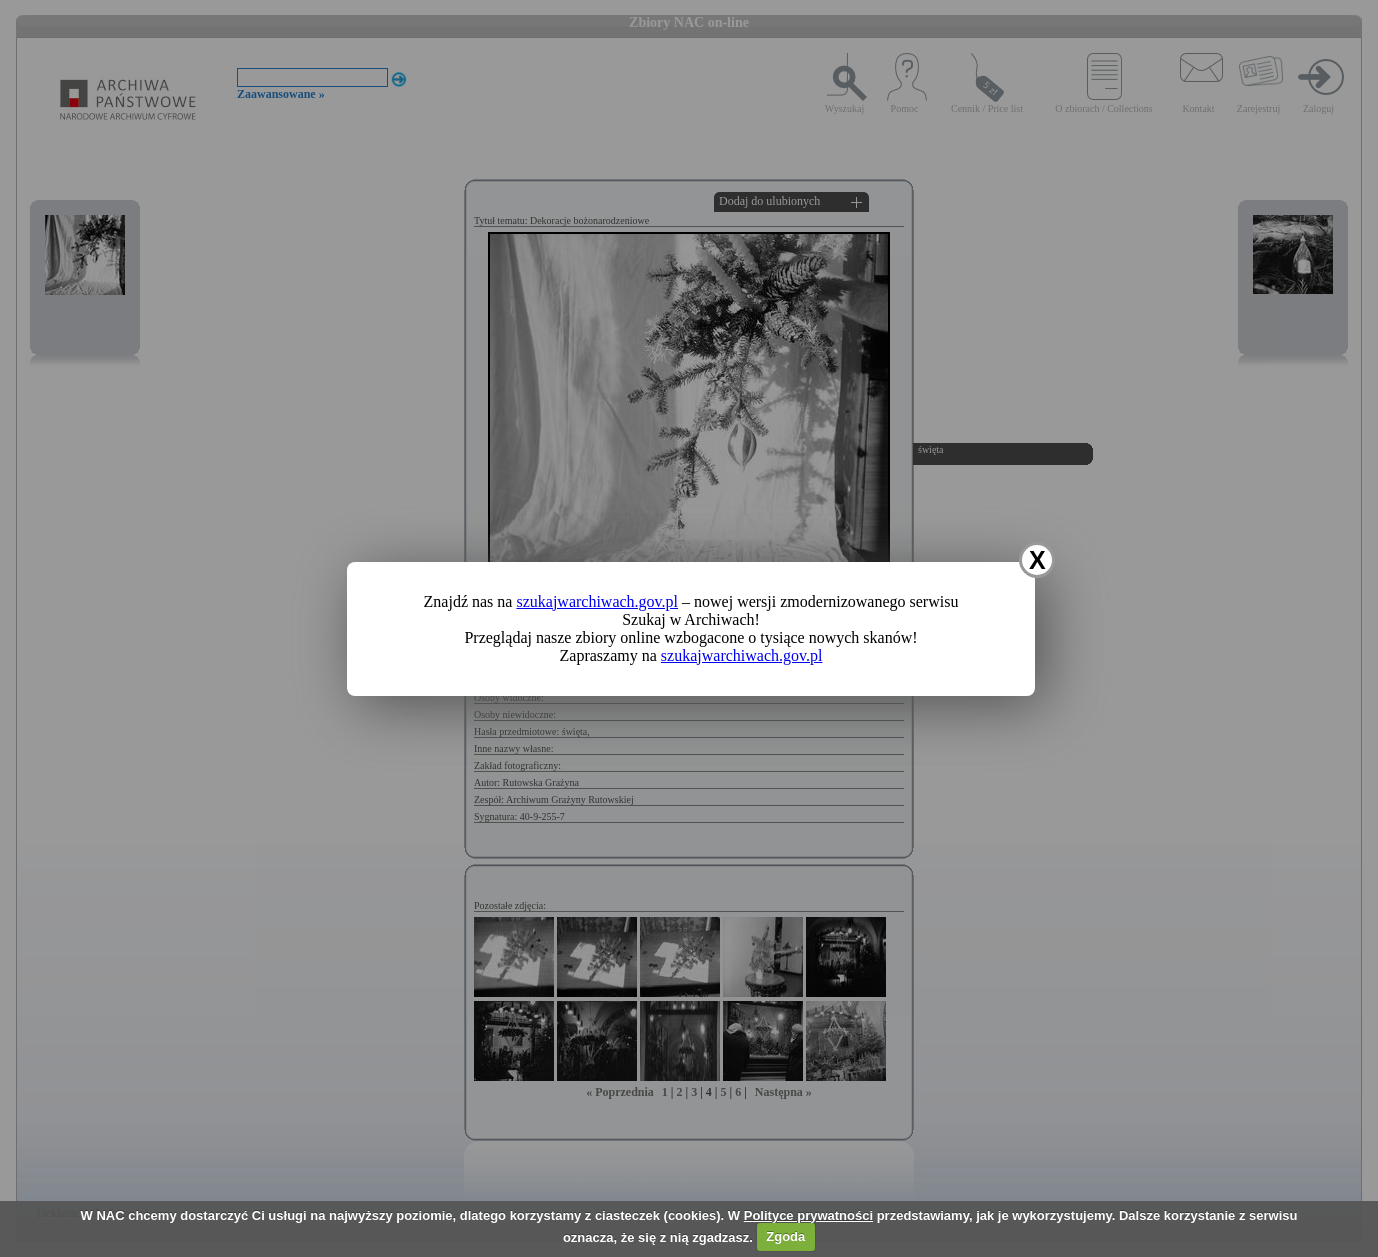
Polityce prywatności (808, 1215)
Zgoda (785, 1236)
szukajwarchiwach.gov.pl (597, 601)
